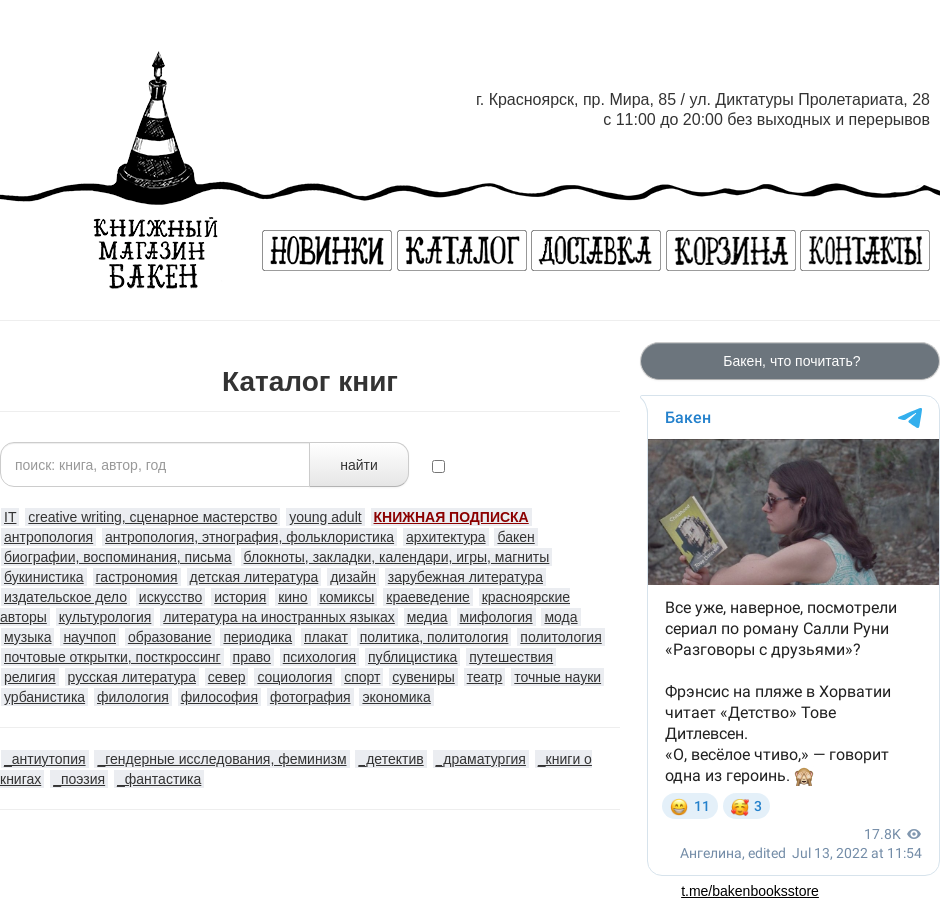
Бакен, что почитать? (789, 361)
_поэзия (79, 779)
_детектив (390, 759)
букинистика (44, 577)
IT (10, 517)
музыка (27, 637)
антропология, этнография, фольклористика (249, 537)
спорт (362, 677)
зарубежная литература (465, 577)
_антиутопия (45, 759)
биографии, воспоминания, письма (118, 557)
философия (219, 697)
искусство (170, 597)
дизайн (353, 577)
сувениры (423, 677)
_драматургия (481, 759)
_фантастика (159, 779)
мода (560, 617)
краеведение (428, 597)
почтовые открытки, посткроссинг (112, 657)
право (252, 657)
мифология (496, 617)
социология (294, 677)
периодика (257, 637)
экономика (396, 697)
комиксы (347, 597)
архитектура (446, 537)
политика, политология (434, 637)
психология (319, 657)
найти (359, 465)
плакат (326, 637)
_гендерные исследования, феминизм (221, 759)
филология (133, 697)
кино (292, 597)
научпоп (89, 637)
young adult (325, 517)
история (240, 597)
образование (170, 637)
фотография (310, 697)
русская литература (132, 677)
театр (485, 677)
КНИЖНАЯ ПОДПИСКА (451, 517)
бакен (515, 537)
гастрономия (137, 577)
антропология (48, 537)
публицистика (412, 657)
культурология (105, 617)
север (227, 677)
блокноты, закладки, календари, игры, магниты (397, 557)
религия (30, 677)
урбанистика (44, 697)
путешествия (511, 657)
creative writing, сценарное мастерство (152, 517)
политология (560, 637)
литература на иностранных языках (279, 617)
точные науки (557, 677)
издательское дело (65, 597)
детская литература (254, 577)
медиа (427, 617)
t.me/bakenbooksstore (750, 891)
